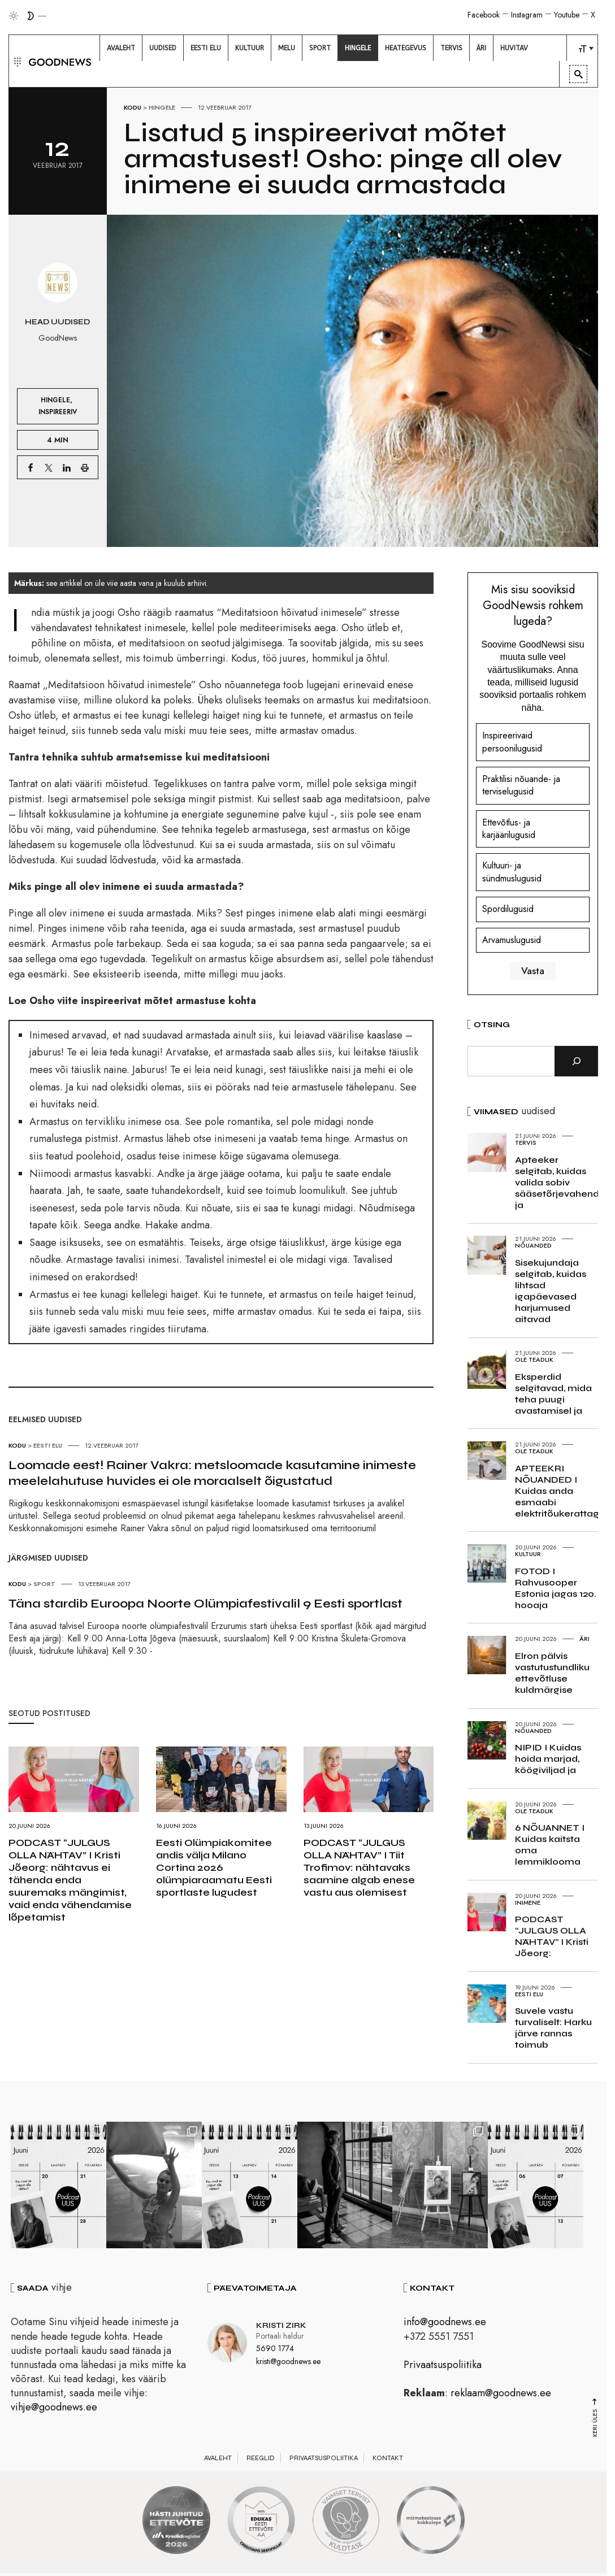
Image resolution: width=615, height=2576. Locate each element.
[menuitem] (121, 48)
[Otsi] (576, 1061)
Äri (584, 1638)
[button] (16, 61)
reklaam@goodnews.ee (501, 2395)
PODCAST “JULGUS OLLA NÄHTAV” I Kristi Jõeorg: (551, 1936)
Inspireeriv (57, 411)
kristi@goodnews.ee (288, 2363)
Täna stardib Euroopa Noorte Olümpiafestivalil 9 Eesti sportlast (205, 1603)
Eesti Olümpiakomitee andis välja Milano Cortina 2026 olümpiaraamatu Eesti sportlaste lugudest (214, 1867)
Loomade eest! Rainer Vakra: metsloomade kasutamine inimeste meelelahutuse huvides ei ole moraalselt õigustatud (212, 1473)
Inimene (527, 1902)
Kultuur (528, 1553)
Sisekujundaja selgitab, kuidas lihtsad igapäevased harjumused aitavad (550, 1290)
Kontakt (388, 2460)
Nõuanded (533, 1245)
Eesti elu (47, 1445)
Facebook (483, 14)
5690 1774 (275, 2350)
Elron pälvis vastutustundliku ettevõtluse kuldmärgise (552, 1672)
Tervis (525, 1142)
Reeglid (260, 2460)
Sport (44, 1583)
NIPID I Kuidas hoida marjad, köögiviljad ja (548, 1758)
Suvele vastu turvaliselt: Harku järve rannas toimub (553, 2027)
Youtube (566, 14)
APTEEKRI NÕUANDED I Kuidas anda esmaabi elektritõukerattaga (560, 1491)
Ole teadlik (534, 1359)
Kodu (132, 107)
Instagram (527, 14)
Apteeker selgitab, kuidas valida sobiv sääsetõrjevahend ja (557, 1182)
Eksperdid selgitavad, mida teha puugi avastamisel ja (553, 1393)
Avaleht (218, 2460)
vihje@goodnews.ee (54, 2409)
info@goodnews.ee (445, 2324)
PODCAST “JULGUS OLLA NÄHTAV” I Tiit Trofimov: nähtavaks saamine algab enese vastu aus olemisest (359, 1867)
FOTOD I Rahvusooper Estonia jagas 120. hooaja (555, 1588)
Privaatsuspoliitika (443, 2366)
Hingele (162, 107)
